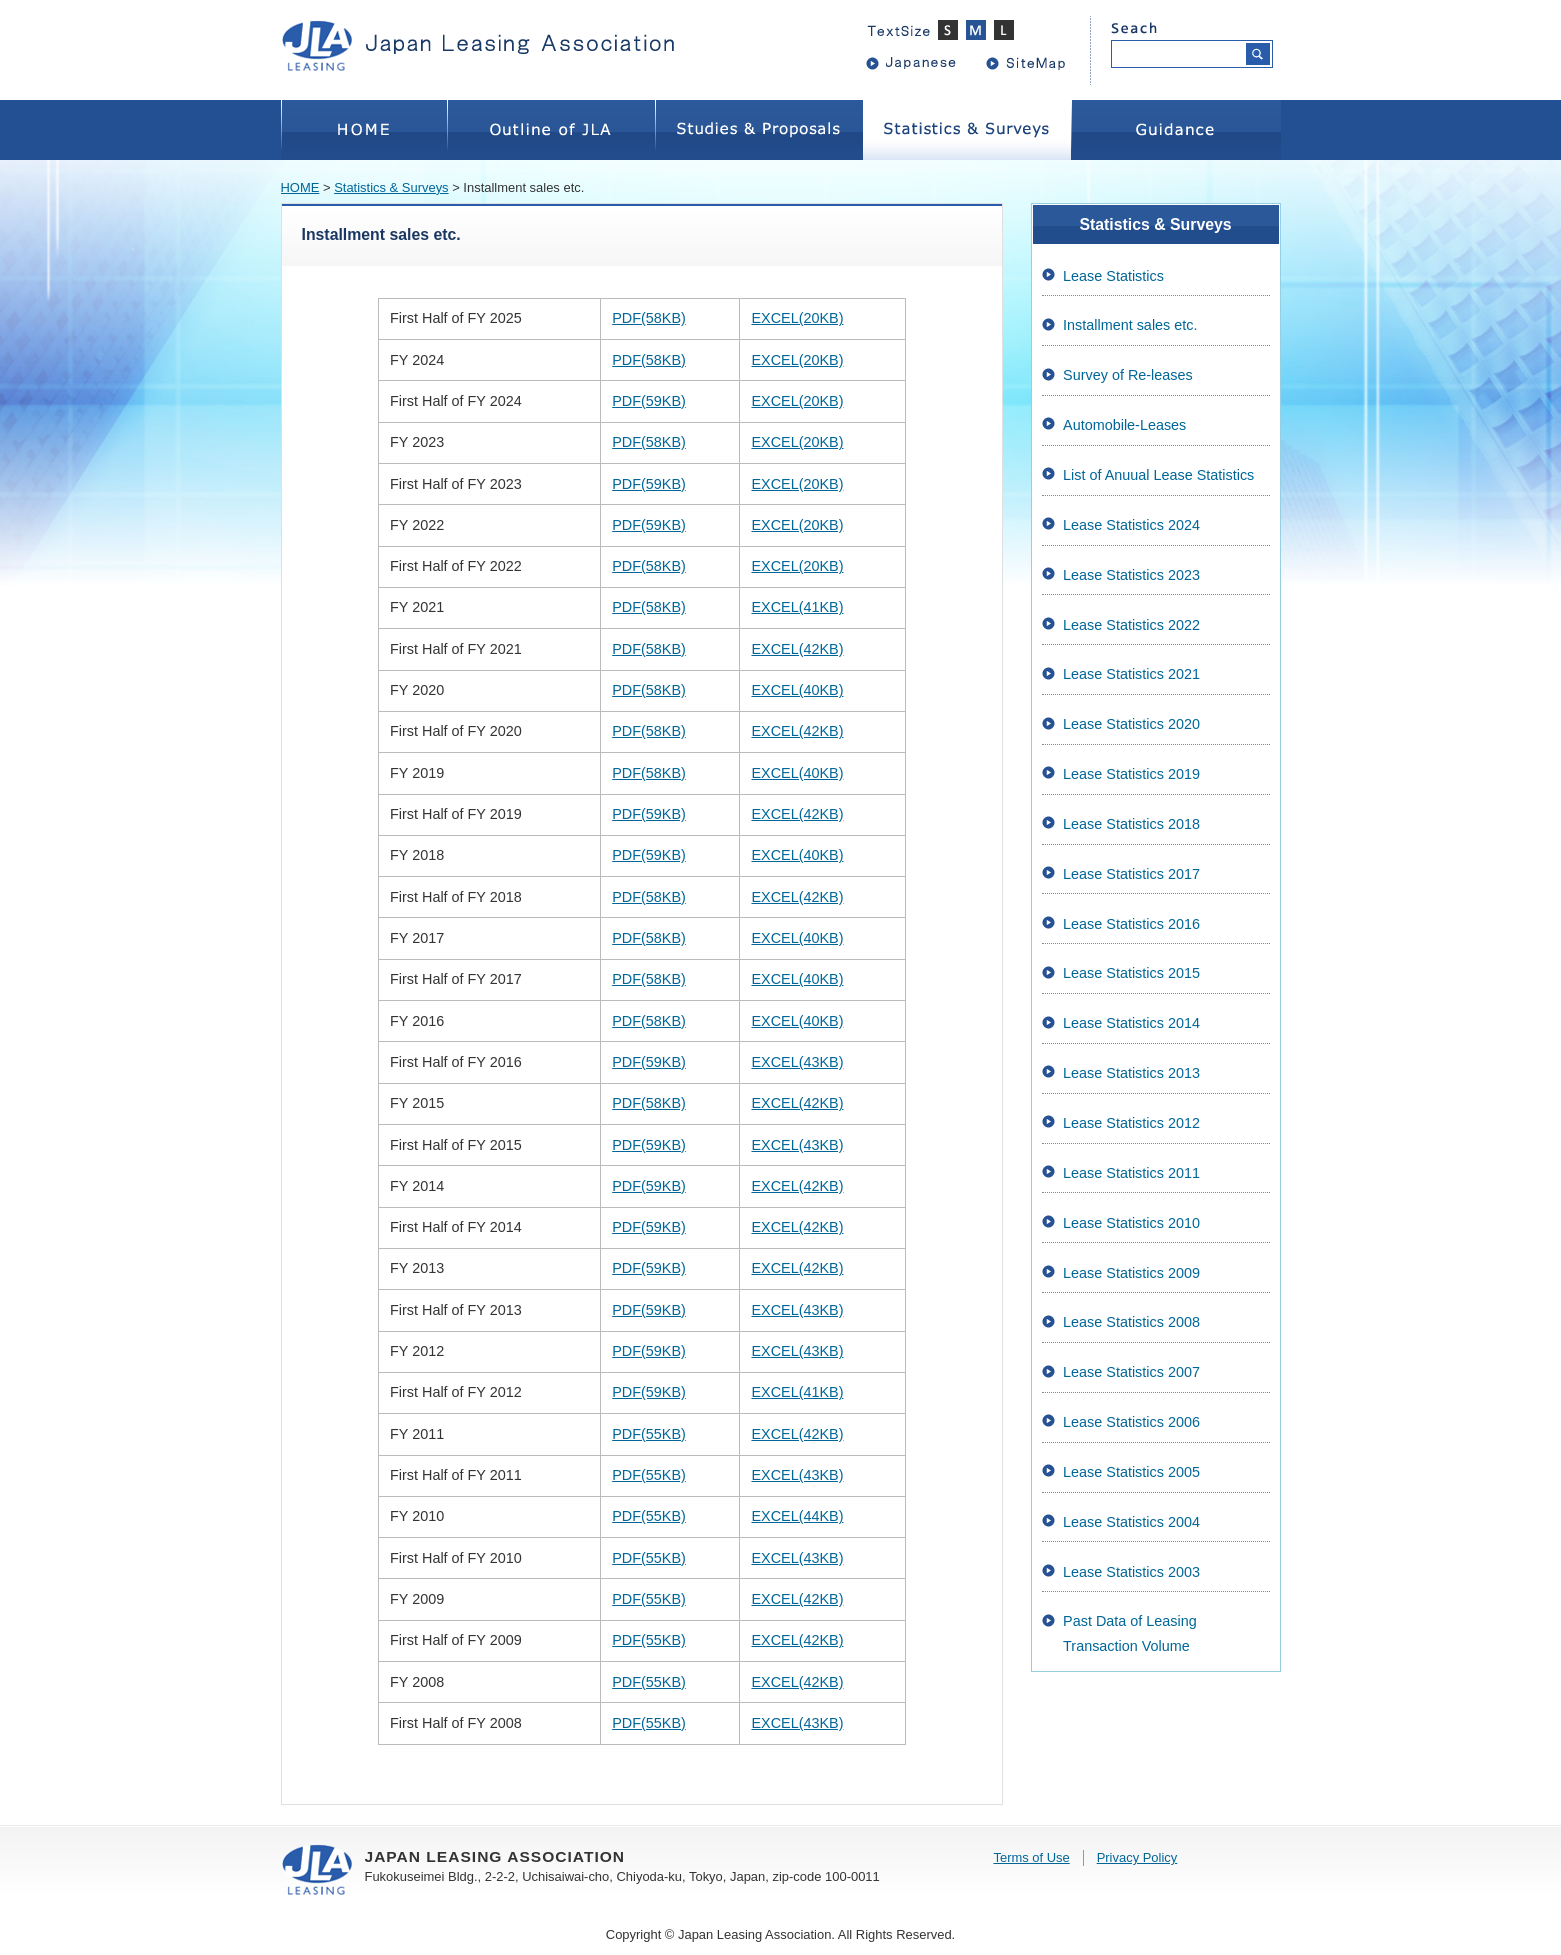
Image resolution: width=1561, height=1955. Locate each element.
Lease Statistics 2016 (1131, 924)
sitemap (1040, 62)
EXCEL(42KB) (797, 649)
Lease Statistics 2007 (1131, 1372)
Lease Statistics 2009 (1131, 1273)
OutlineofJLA (551, 130)
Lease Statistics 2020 (1131, 724)
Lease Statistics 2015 (1131, 973)
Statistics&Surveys (967, 130)
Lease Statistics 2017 (1131, 874)
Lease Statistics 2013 (1131, 1073)
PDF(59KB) (649, 401)
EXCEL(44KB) (797, 1516)
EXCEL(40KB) (797, 690)
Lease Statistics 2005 (1131, 1472)
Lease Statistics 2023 (1131, 575)
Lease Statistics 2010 (1131, 1223)
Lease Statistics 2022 (1131, 625)
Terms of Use (1031, 1857)
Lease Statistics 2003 (1131, 1572)
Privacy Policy (1137, 1857)
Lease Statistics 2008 (1131, 1322)
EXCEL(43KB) (797, 1062)
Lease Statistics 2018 (1131, 824)
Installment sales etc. (1130, 325)
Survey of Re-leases (1128, 375)
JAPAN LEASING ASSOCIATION (491, 45)
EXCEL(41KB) (797, 607)
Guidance (1175, 130)
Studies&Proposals (759, 130)
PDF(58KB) (649, 318)
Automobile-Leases (1124, 425)
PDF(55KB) (649, 1434)
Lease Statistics (1113, 276)
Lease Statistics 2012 (1131, 1123)
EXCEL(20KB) (797, 318)
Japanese (921, 62)
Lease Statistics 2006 (1131, 1422)
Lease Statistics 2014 (1131, 1023)
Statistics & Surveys (391, 187)
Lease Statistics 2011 (1131, 1173)
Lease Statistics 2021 (1131, 674)
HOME (364, 130)
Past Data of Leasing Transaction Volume (1130, 1633)
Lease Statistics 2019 (1131, 774)
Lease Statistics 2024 (1131, 525)
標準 (980, 30)
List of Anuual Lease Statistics (1158, 475)
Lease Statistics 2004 (1131, 1522)
